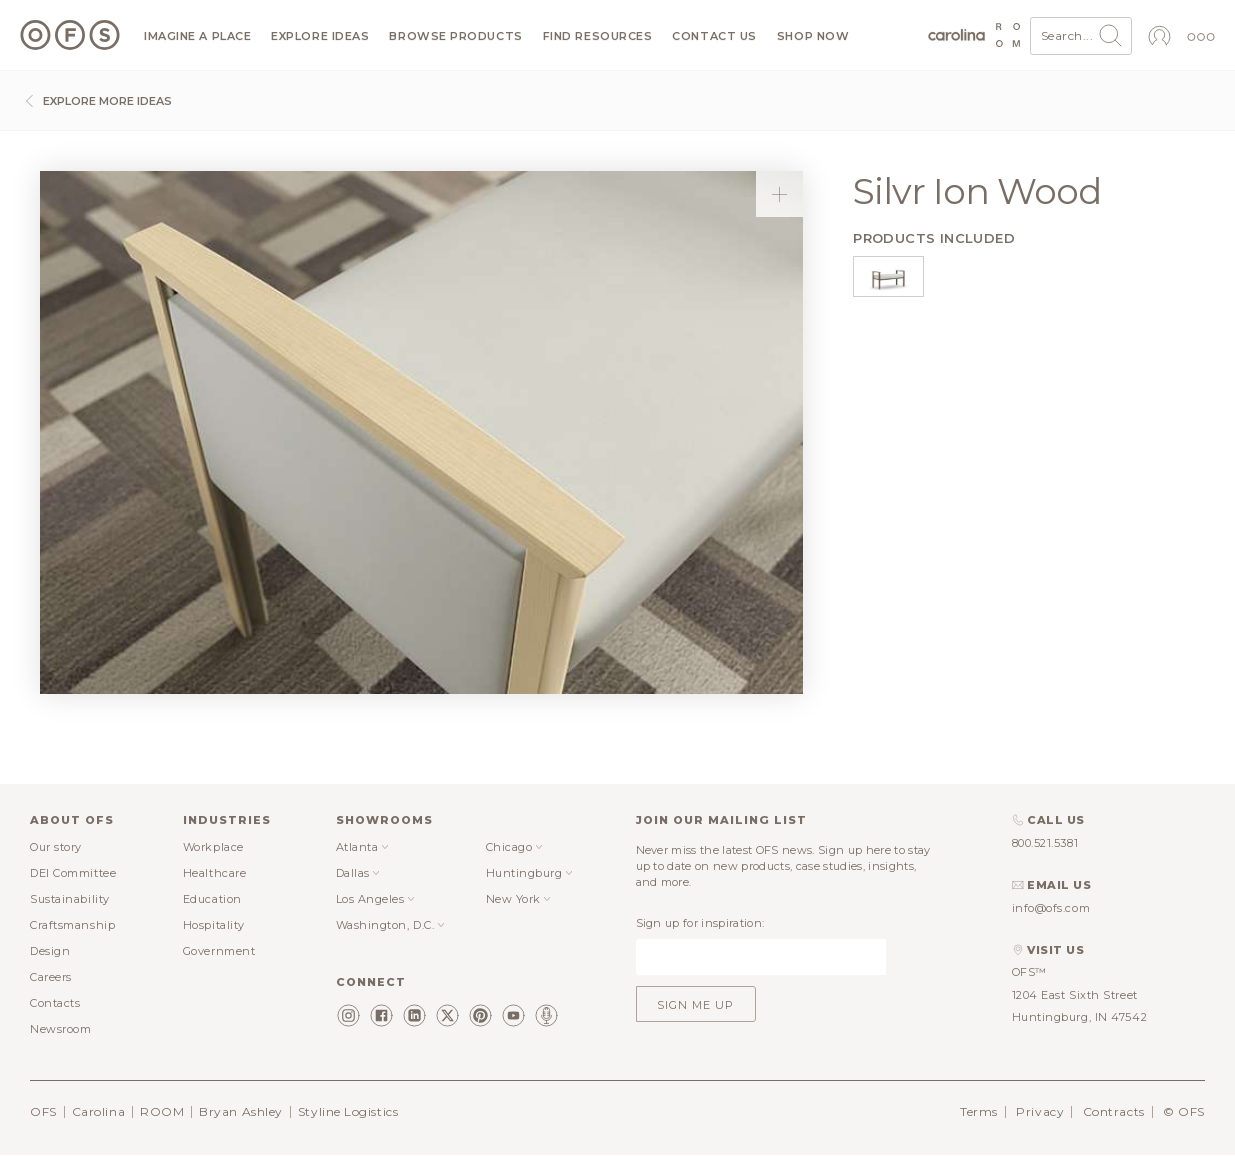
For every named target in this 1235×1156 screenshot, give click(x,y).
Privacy (1040, 1111)
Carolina (98, 1111)
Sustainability (70, 899)
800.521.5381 (1045, 843)
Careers (51, 977)
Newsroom (60, 1029)
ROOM (162, 1111)
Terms (979, 1111)
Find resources (598, 36)
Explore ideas (320, 36)
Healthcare (215, 873)
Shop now (813, 36)
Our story (56, 847)
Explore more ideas (96, 101)
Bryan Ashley (241, 1111)
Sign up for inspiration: (700, 923)
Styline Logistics (348, 1111)
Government (219, 951)
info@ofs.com (1051, 908)
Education (212, 899)
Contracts (1114, 1111)
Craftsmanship (72, 925)
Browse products (455, 36)
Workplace (213, 847)
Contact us (714, 36)
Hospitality (214, 925)
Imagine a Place (197, 36)
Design (50, 951)
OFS (43, 1111)
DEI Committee (73, 873)
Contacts (55, 1003)
